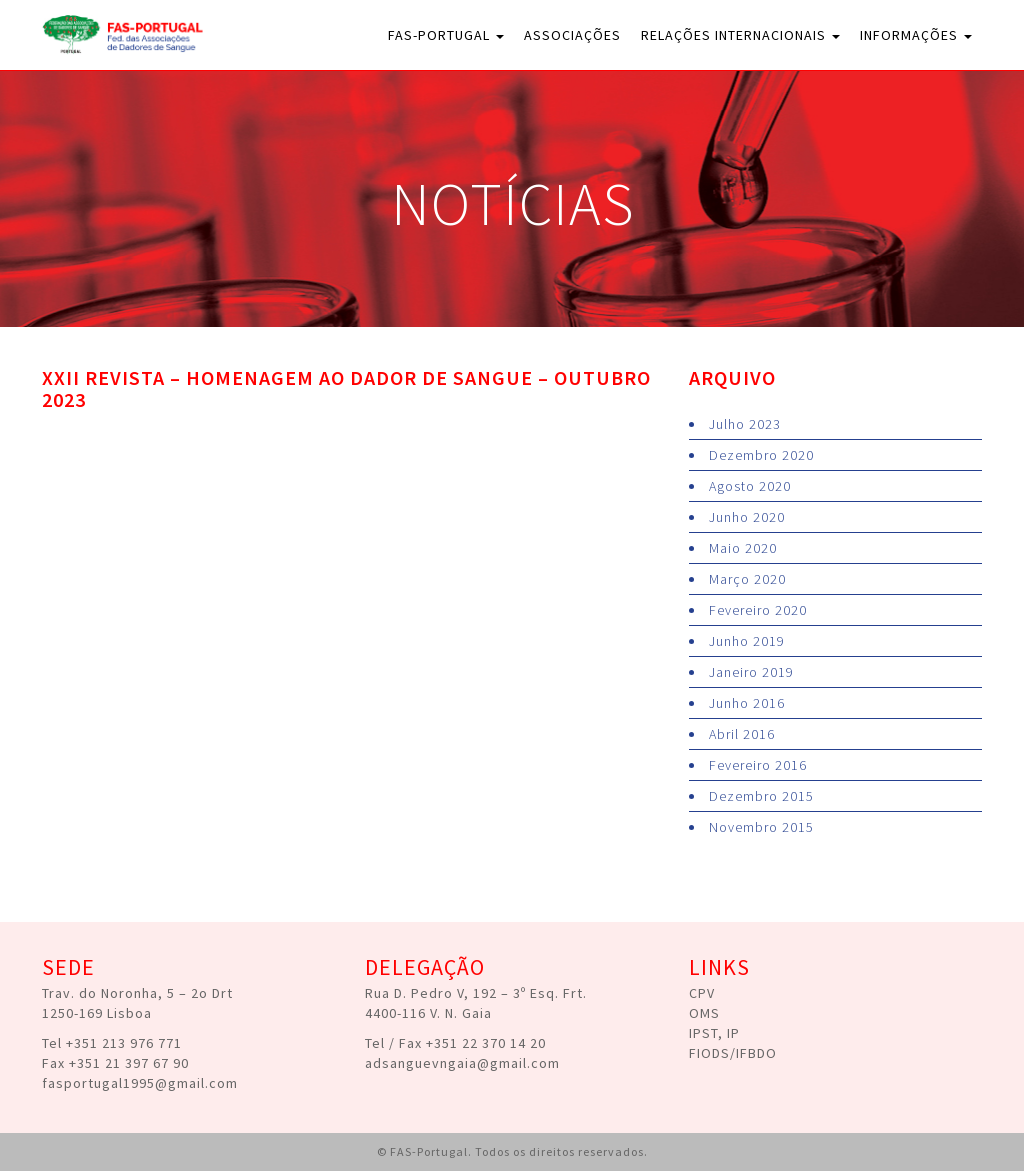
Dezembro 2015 (761, 796)
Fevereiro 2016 (758, 765)
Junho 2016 (747, 703)
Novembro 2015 (761, 827)
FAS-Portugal (446, 35)
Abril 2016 (742, 734)
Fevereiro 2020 (758, 610)
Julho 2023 (745, 424)
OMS (704, 1013)
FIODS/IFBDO (733, 1053)
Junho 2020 (747, 517)
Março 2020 (747, 579)
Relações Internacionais (740, 35)
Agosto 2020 (750, 486)
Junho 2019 (747, 641)
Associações (572, 35)
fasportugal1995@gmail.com (140, 1083)
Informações (916, 35)
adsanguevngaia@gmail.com (462, 1063)
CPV (702, 993)
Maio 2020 (743, 548)
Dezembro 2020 (761, 455)
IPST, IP (714, 1033)
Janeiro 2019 (751, 672)
